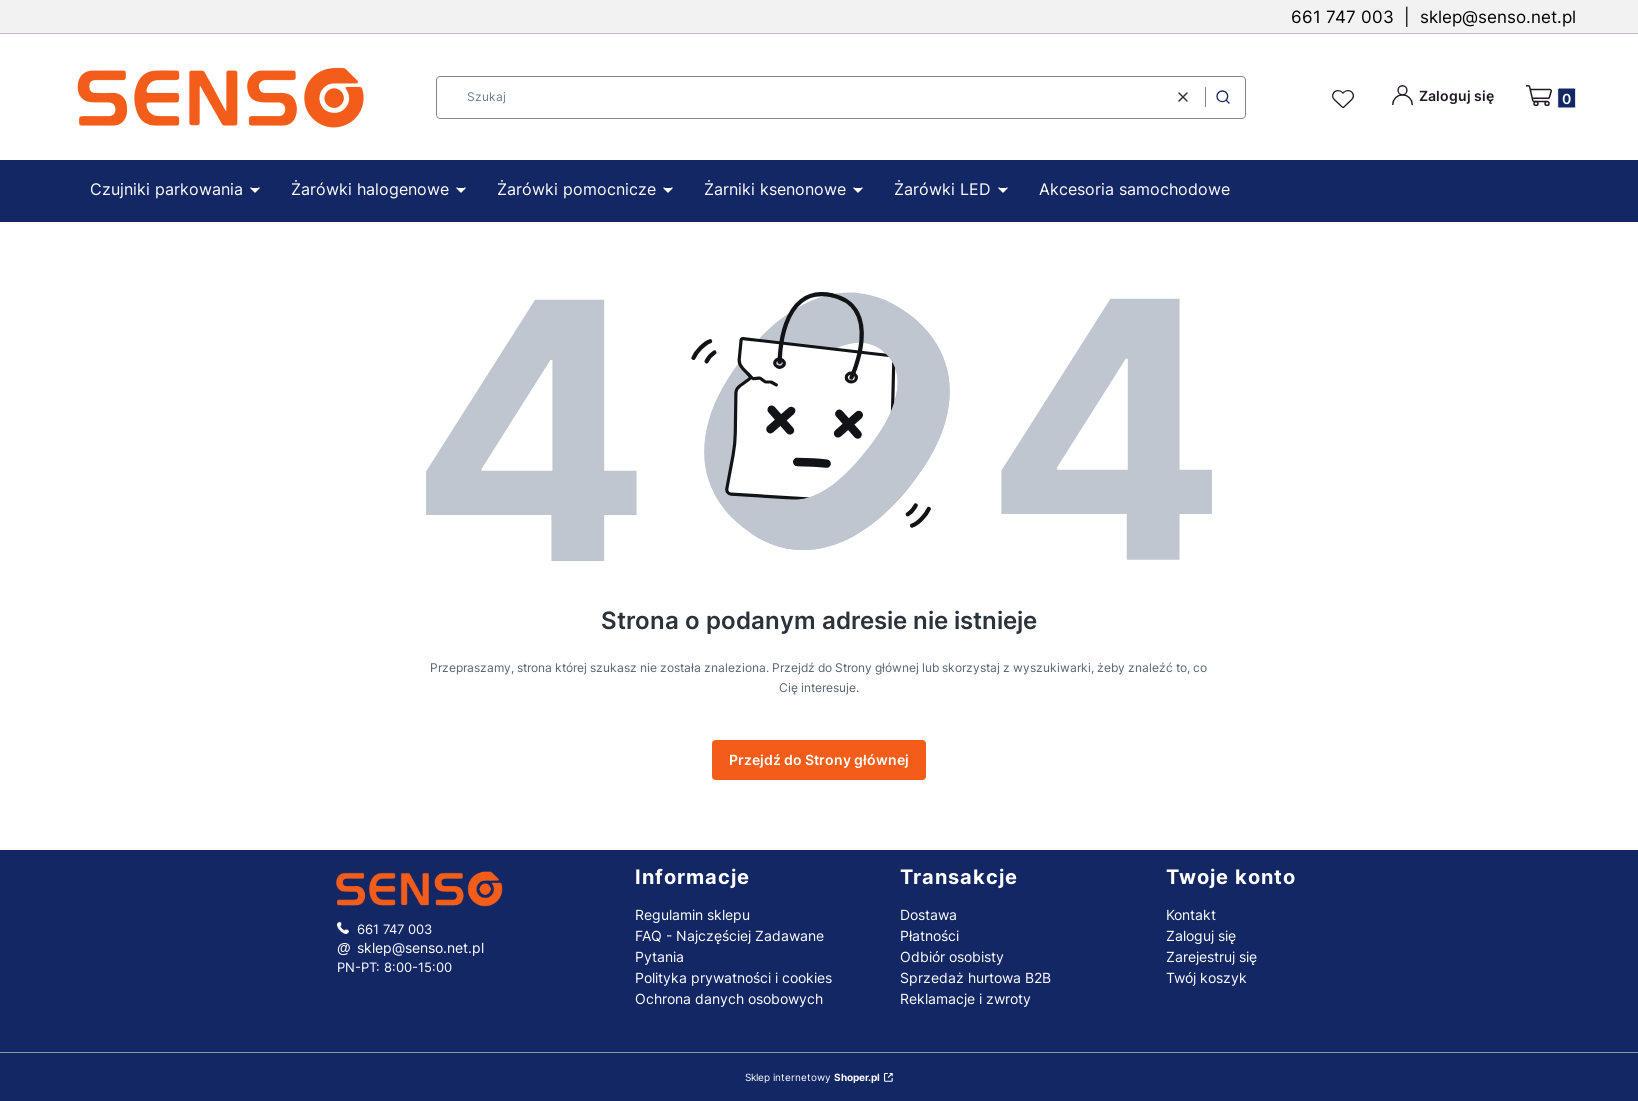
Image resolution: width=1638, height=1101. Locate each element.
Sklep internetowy (812, 1077)
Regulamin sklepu (692, 914)
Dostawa (928, 914)
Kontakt (1191, 914)
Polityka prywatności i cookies (733, 977)
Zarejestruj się (1211, 956)
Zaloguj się (1201, 935)
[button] (1223, 97)
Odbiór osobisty (952, 956)
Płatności (929, 935)
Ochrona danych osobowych (729, 998)
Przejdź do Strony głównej (819, 759)
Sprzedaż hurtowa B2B (975, 977)
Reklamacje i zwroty (965, 998)
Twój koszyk (1206, 977)
